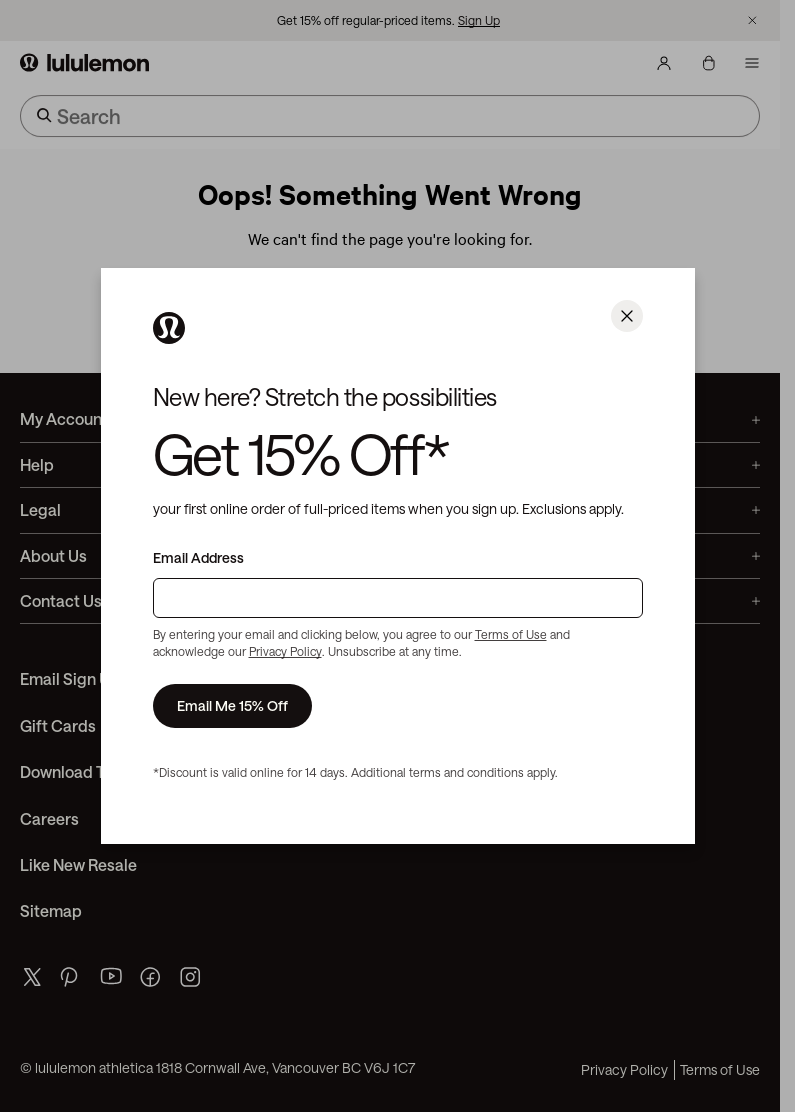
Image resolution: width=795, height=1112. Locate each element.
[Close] (627, 316)
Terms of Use (511, 634)
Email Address (198, 558)
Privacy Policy (285, 651)
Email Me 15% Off (232, 705)
